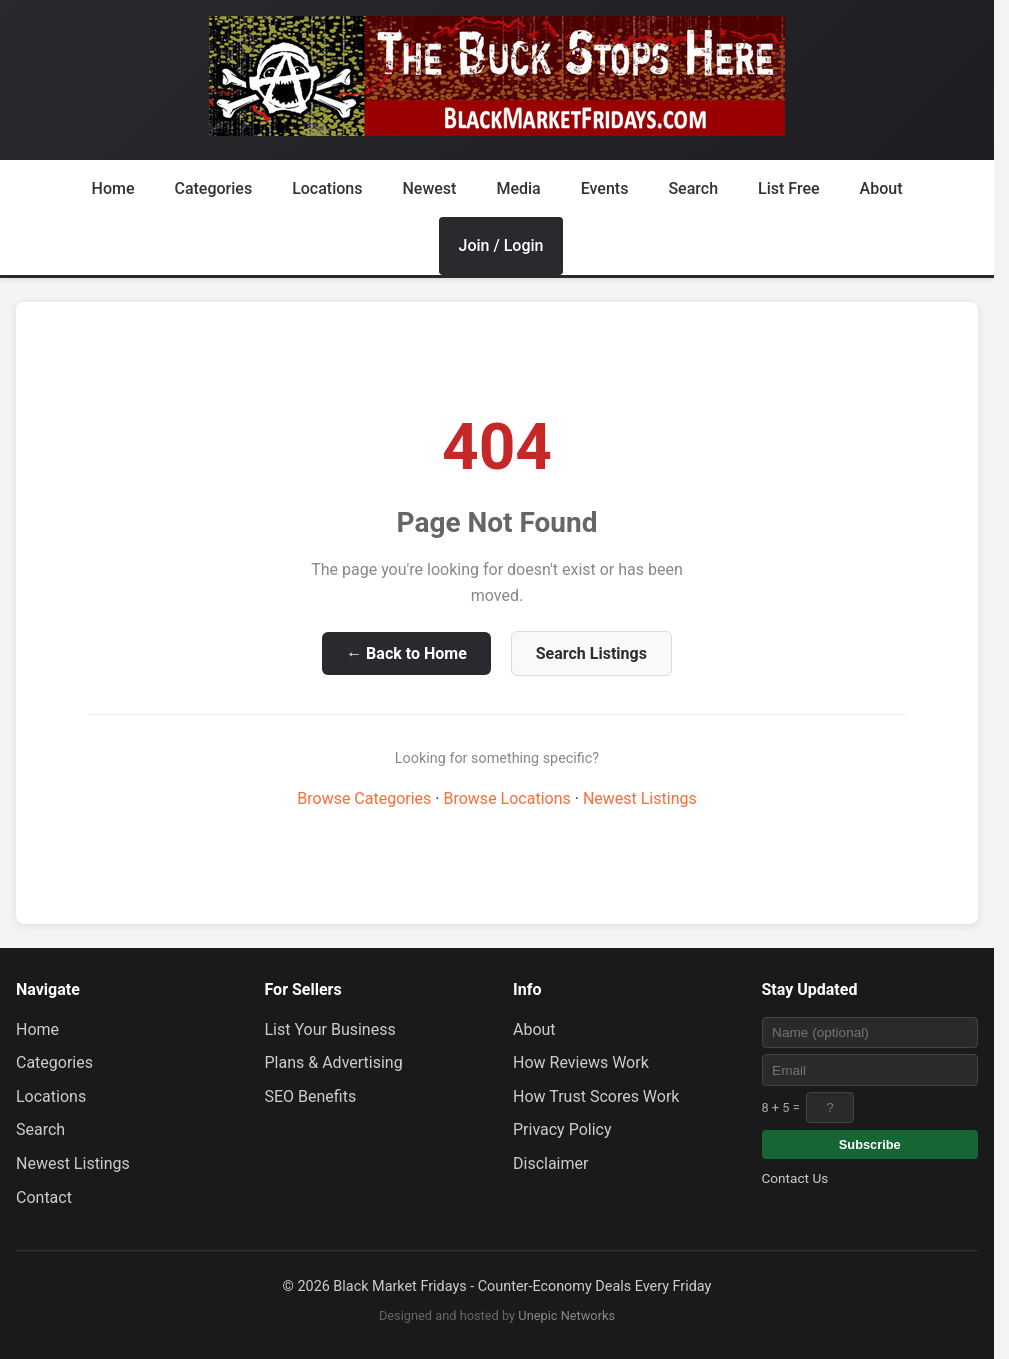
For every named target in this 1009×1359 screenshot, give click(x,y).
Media (518, 188)
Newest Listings (640, 798)
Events (605, 188)
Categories (213, 188)
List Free (789, 188)
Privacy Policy (562, 1129)
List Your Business (330, 1029)
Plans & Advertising (334, 1062)
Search (693, 188)
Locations (327, 188)
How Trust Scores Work (596, 1096)
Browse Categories (364, 798)
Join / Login (501, 245)
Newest (429, 188)
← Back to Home (406, 653)
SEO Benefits (311, 1096)
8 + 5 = (781, 1107)
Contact (44, 1197)
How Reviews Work (581, 1062)
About (881, 188)
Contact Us (795, 1178)
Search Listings (591, 653)
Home (113, 188)
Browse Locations (506, 798)
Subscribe (870, 1144)
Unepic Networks (566, 1315)
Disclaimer (550, 1163)
